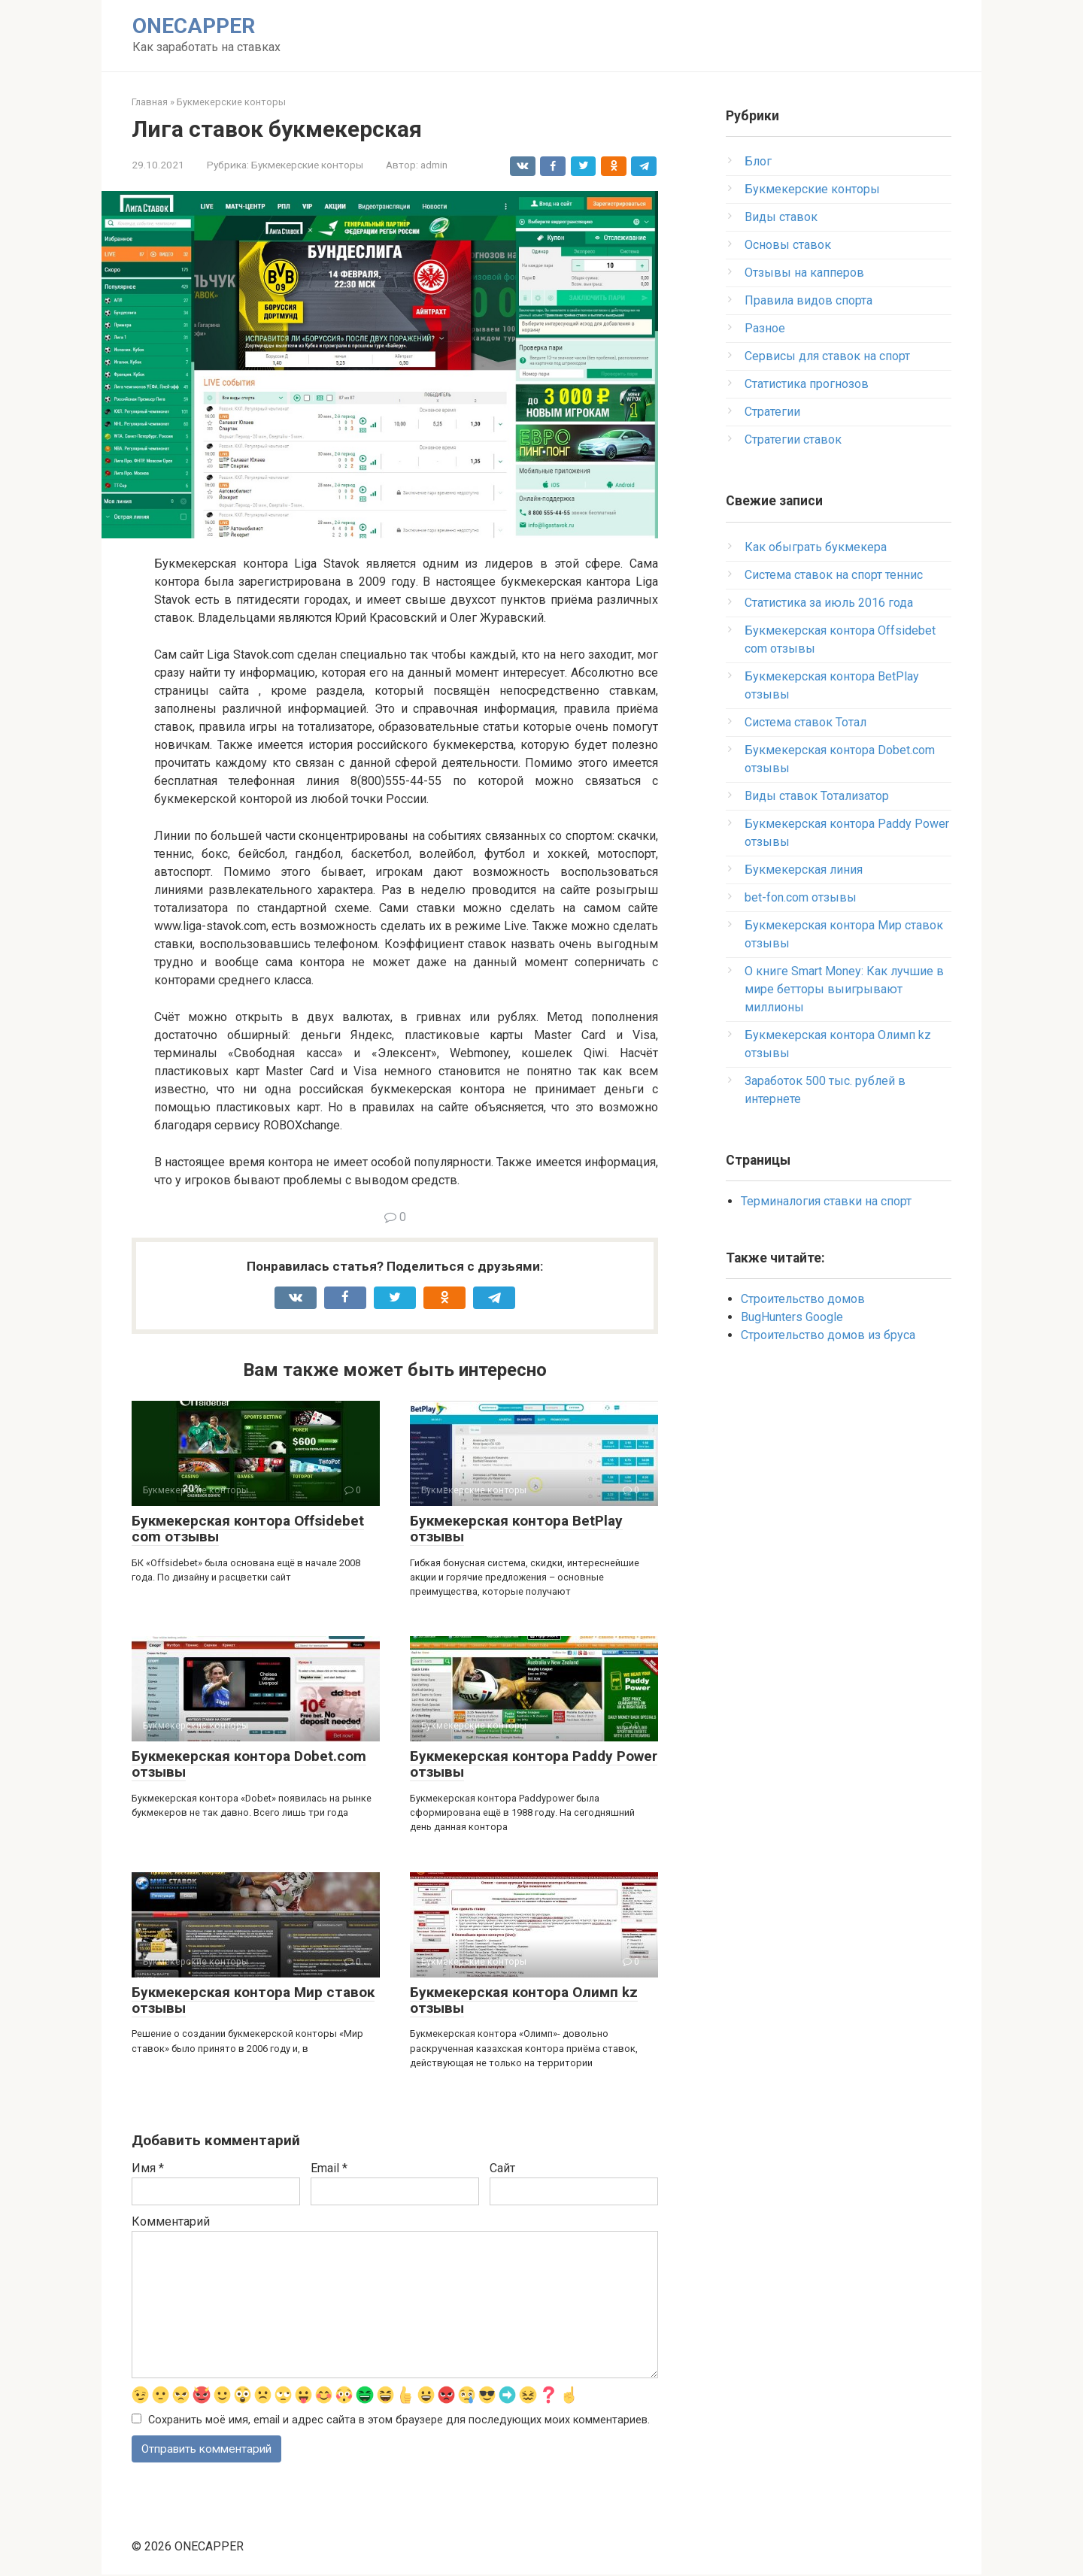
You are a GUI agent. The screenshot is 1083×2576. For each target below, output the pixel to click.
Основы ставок (788, 245)
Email (329, 2168)
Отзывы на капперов (804, 272)
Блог (758, 161)
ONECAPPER (193, 26)
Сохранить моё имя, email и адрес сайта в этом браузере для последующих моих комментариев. (399, 2420)
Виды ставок (781, 217)
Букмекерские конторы (307, 165)
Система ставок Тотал (805, 722)
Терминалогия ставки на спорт (826, 1201)
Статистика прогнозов (807, 384)
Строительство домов (803, 1299)
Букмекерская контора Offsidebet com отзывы (248, 1528)
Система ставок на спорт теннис (834, 575)
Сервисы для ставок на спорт (827, 356)
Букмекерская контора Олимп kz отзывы (524, 2000)
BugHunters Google (792, 1317)
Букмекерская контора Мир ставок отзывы (253, 2000)
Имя (148, 2168)
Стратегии (772, 412)
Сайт (502, 2168)
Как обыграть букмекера (816, 547)
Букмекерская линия (804, 869)
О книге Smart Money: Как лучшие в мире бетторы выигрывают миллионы (844, 989)
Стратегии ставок (793, 439)
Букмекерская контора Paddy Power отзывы (533, 1763)
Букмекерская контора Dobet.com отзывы (249, 1763)
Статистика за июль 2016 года (829, 603)
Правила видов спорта (808, 300)
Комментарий (171, 2221)
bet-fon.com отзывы (801, 897)
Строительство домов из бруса (828, 1335)
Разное (765, 328)
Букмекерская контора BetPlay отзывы (516, 1528)
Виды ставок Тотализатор (817, 796)
